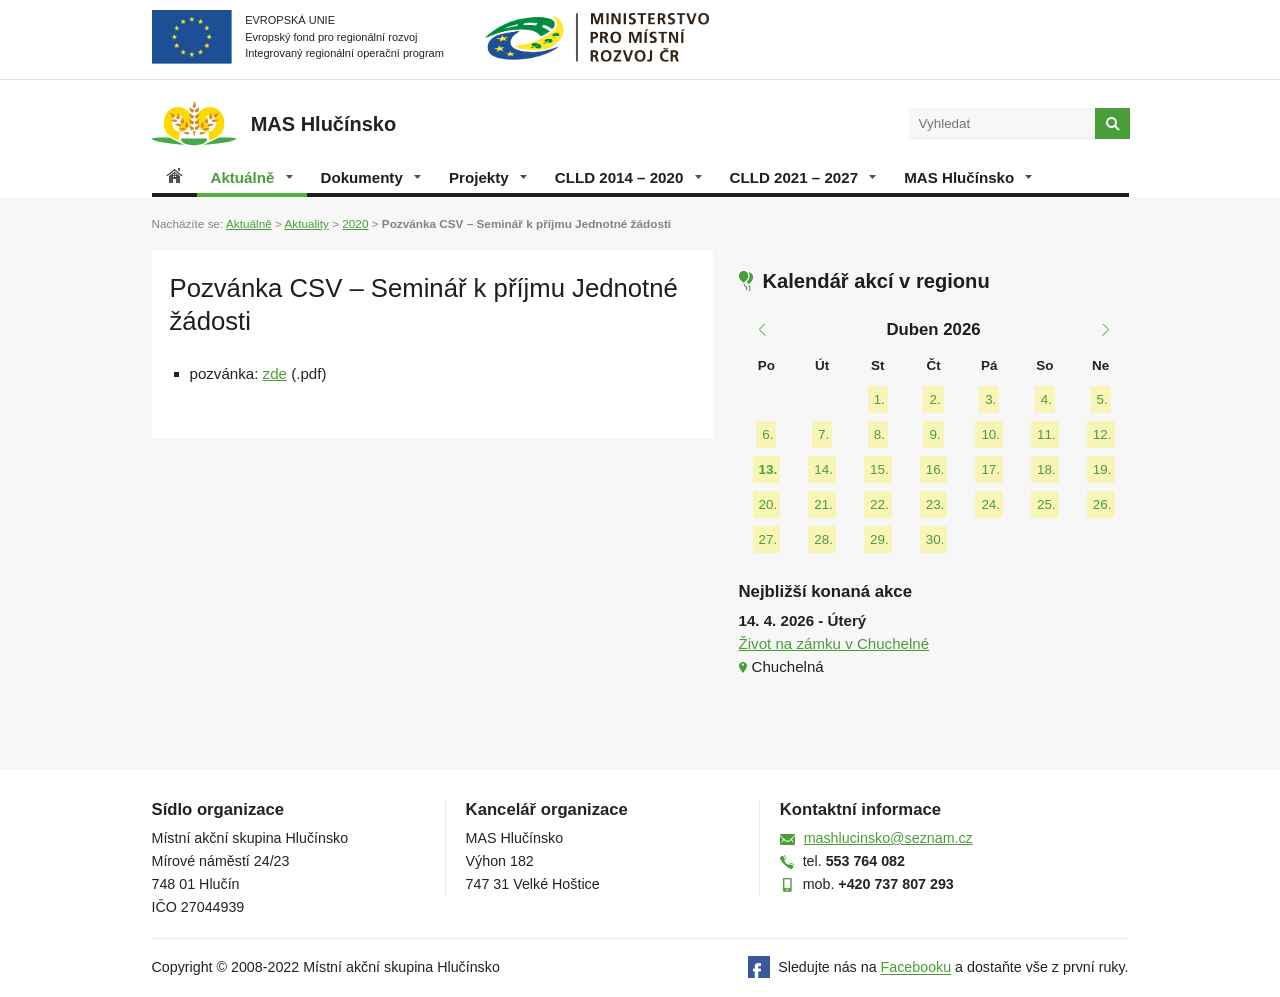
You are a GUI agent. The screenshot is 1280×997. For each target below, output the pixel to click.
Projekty (488, 177)
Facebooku (916, 968)
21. (823, 504)
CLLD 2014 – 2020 (628, 177)
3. (990, 399)
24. (990, 504)
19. (1102, 469)
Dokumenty (371, 177)
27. (768, 539)
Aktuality (306, 223)
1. (879, 399)
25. (1046, 504)
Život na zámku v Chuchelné (834, 643)
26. (1102, 504)
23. (935, 504)
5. (1102, 399)
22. (879, 504)
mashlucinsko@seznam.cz (888, 838)
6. (767, 434)
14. (823, 469)
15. (879, 469)
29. (879, 539)
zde (275, 373)
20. (768, 504)
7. (823, 434)
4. (1046, 399)
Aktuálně (252, 177)
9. (934, 434)
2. (934, 399)
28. (823, 539)
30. (935, 539)
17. (990, 469)
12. (1102, 434)
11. (1046, 434)
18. (1046, 469)
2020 (355, 223)
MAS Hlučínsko (968, 177)
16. (935, 469)
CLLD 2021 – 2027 (803, 177)
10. (990, 434)
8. (879, 434)
